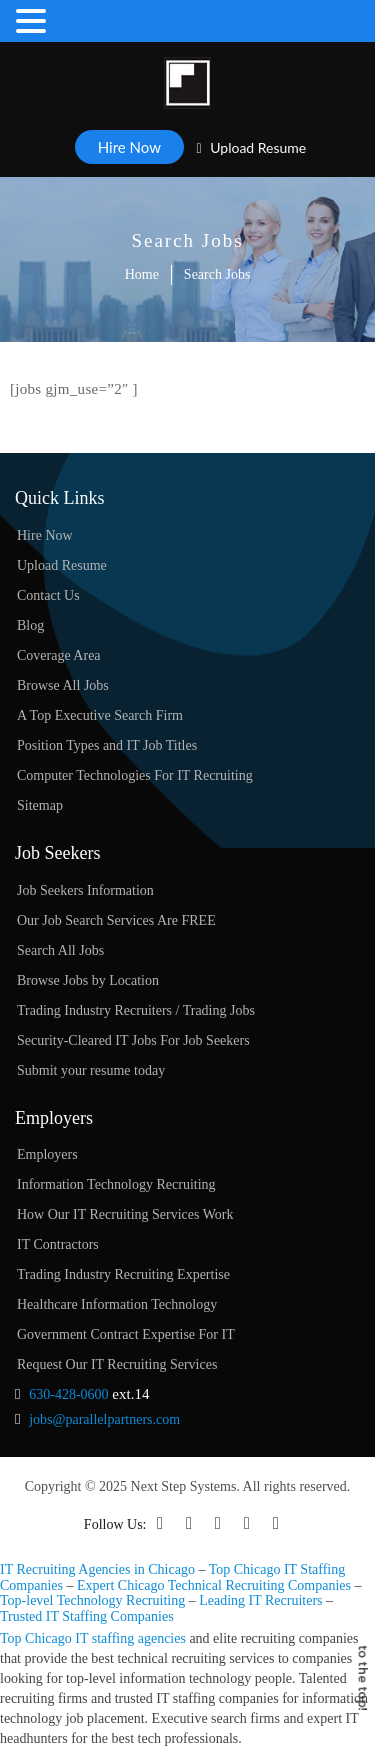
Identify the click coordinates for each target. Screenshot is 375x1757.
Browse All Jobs (63, 685)
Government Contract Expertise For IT (126, 1334)
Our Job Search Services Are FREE (116, 920)
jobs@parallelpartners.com (104, 1419)
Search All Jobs (60, 950)
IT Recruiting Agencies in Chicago (97, 1569)
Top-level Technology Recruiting (92, 1600)
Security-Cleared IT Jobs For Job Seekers (133, 1040)
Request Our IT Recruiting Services (117, 1364)
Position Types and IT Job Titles (107, 745)
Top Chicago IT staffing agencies (93, 1638)
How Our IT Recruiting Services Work (125, 1214)
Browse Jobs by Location (88, 980)
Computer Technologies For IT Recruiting (135, 775)
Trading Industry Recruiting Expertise (123, 1274)
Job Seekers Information (85, 890)
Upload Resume (252, 147)
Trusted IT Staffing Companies (87, 1616)
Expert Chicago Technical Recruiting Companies (214, 1585)
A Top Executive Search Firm (100, 715)
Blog (30, 625)
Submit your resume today (91, 1070)
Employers (47, 1154)
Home (142, 274)
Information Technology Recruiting (116, 1184)
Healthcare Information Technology (117, 1304)
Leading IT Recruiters (260, 1600)
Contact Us (48, 595)
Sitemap (40, 805)
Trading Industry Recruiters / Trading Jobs (136, 1010)
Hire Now (129, 147)
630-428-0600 (68, 1394)
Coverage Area (59, 655)
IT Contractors (58, 1244)
